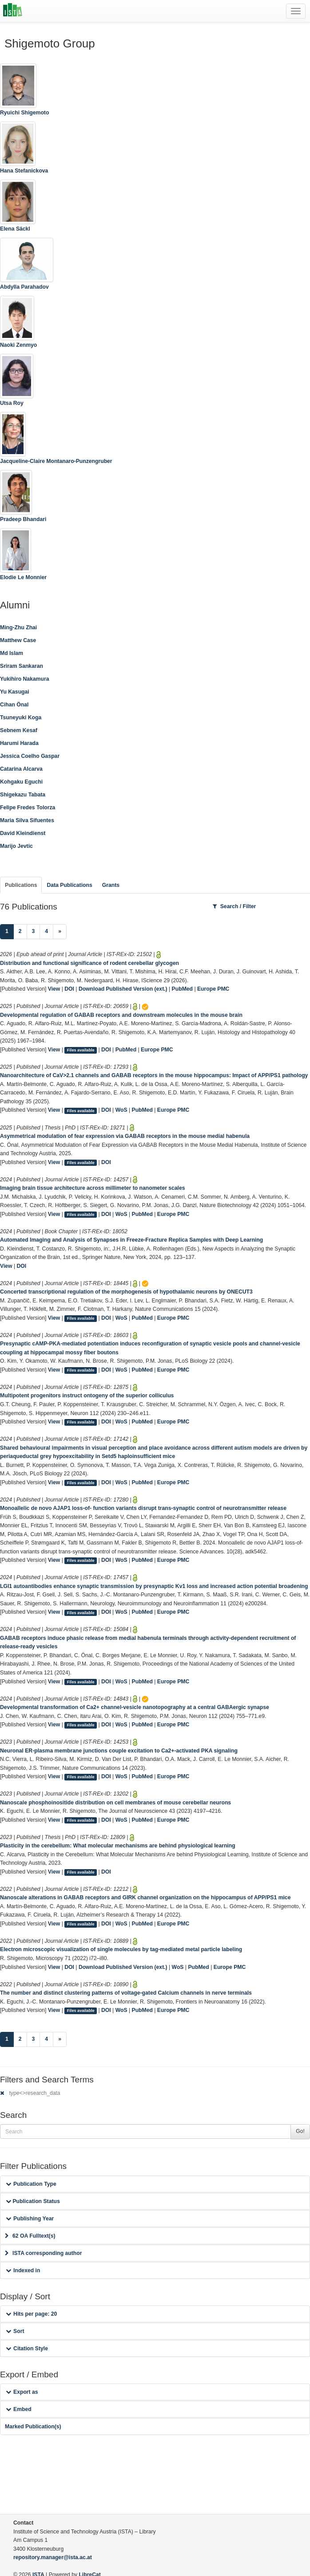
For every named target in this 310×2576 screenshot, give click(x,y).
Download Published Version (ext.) (123, 989)
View (54, 989)
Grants (110, 885)
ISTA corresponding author (43, 2253)
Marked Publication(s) (33, 2426)
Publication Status (33, 2201)
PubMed (182, 989)
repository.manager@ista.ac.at (52, 2557)
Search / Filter (234, 906)
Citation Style (27, 2348)
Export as (22, 2392)
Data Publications (69, 885)
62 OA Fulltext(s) (30, 2236)
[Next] (60, 931)
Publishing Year (30, 2218)
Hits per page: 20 (31, 2314)
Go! (300, 2131)
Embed (19, 2409)
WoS (121, 1110)
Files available (81, 1050)
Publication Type (31, 2184)
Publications (21, 885)
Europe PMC (213, 989)
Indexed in (23, 2270)
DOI (69, 989)
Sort (15, 2331)
